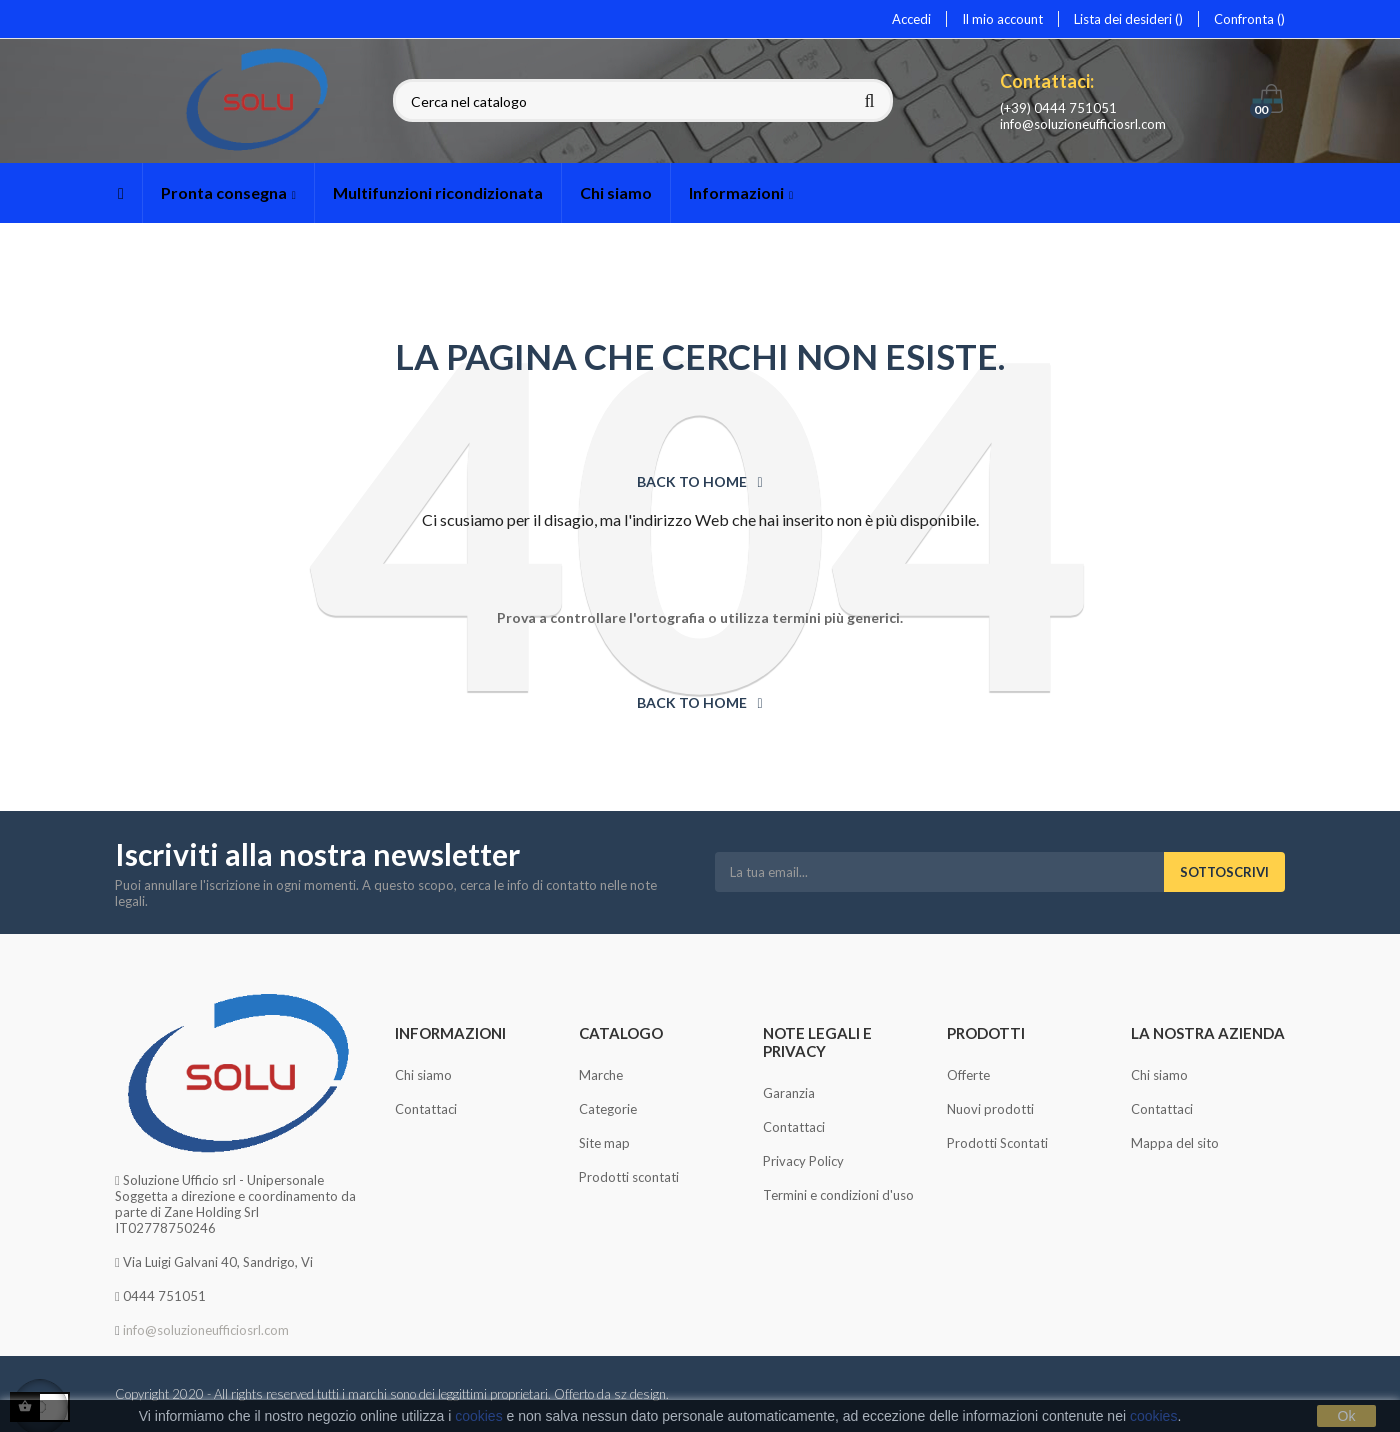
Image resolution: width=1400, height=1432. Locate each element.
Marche (601, 1075)
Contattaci (426, 1109)
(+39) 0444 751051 (1058, 108)
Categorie (608, 1109)
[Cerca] (643, 102)
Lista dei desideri (1128, 19)
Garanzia (789, 1093)
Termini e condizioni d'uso (838, 1195)
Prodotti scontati (629, 1177)
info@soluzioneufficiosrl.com (1083, 124)
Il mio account (1002, 19)
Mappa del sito (1175, 1143)
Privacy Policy (803, 1161)
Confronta (1249, 19)
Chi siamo (423, 1075)
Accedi (911, 19)
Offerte (968, 1075)
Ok (1347, 1416)
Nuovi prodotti (990, 1109)
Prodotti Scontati (997, 1143)
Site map (604, 1143)
